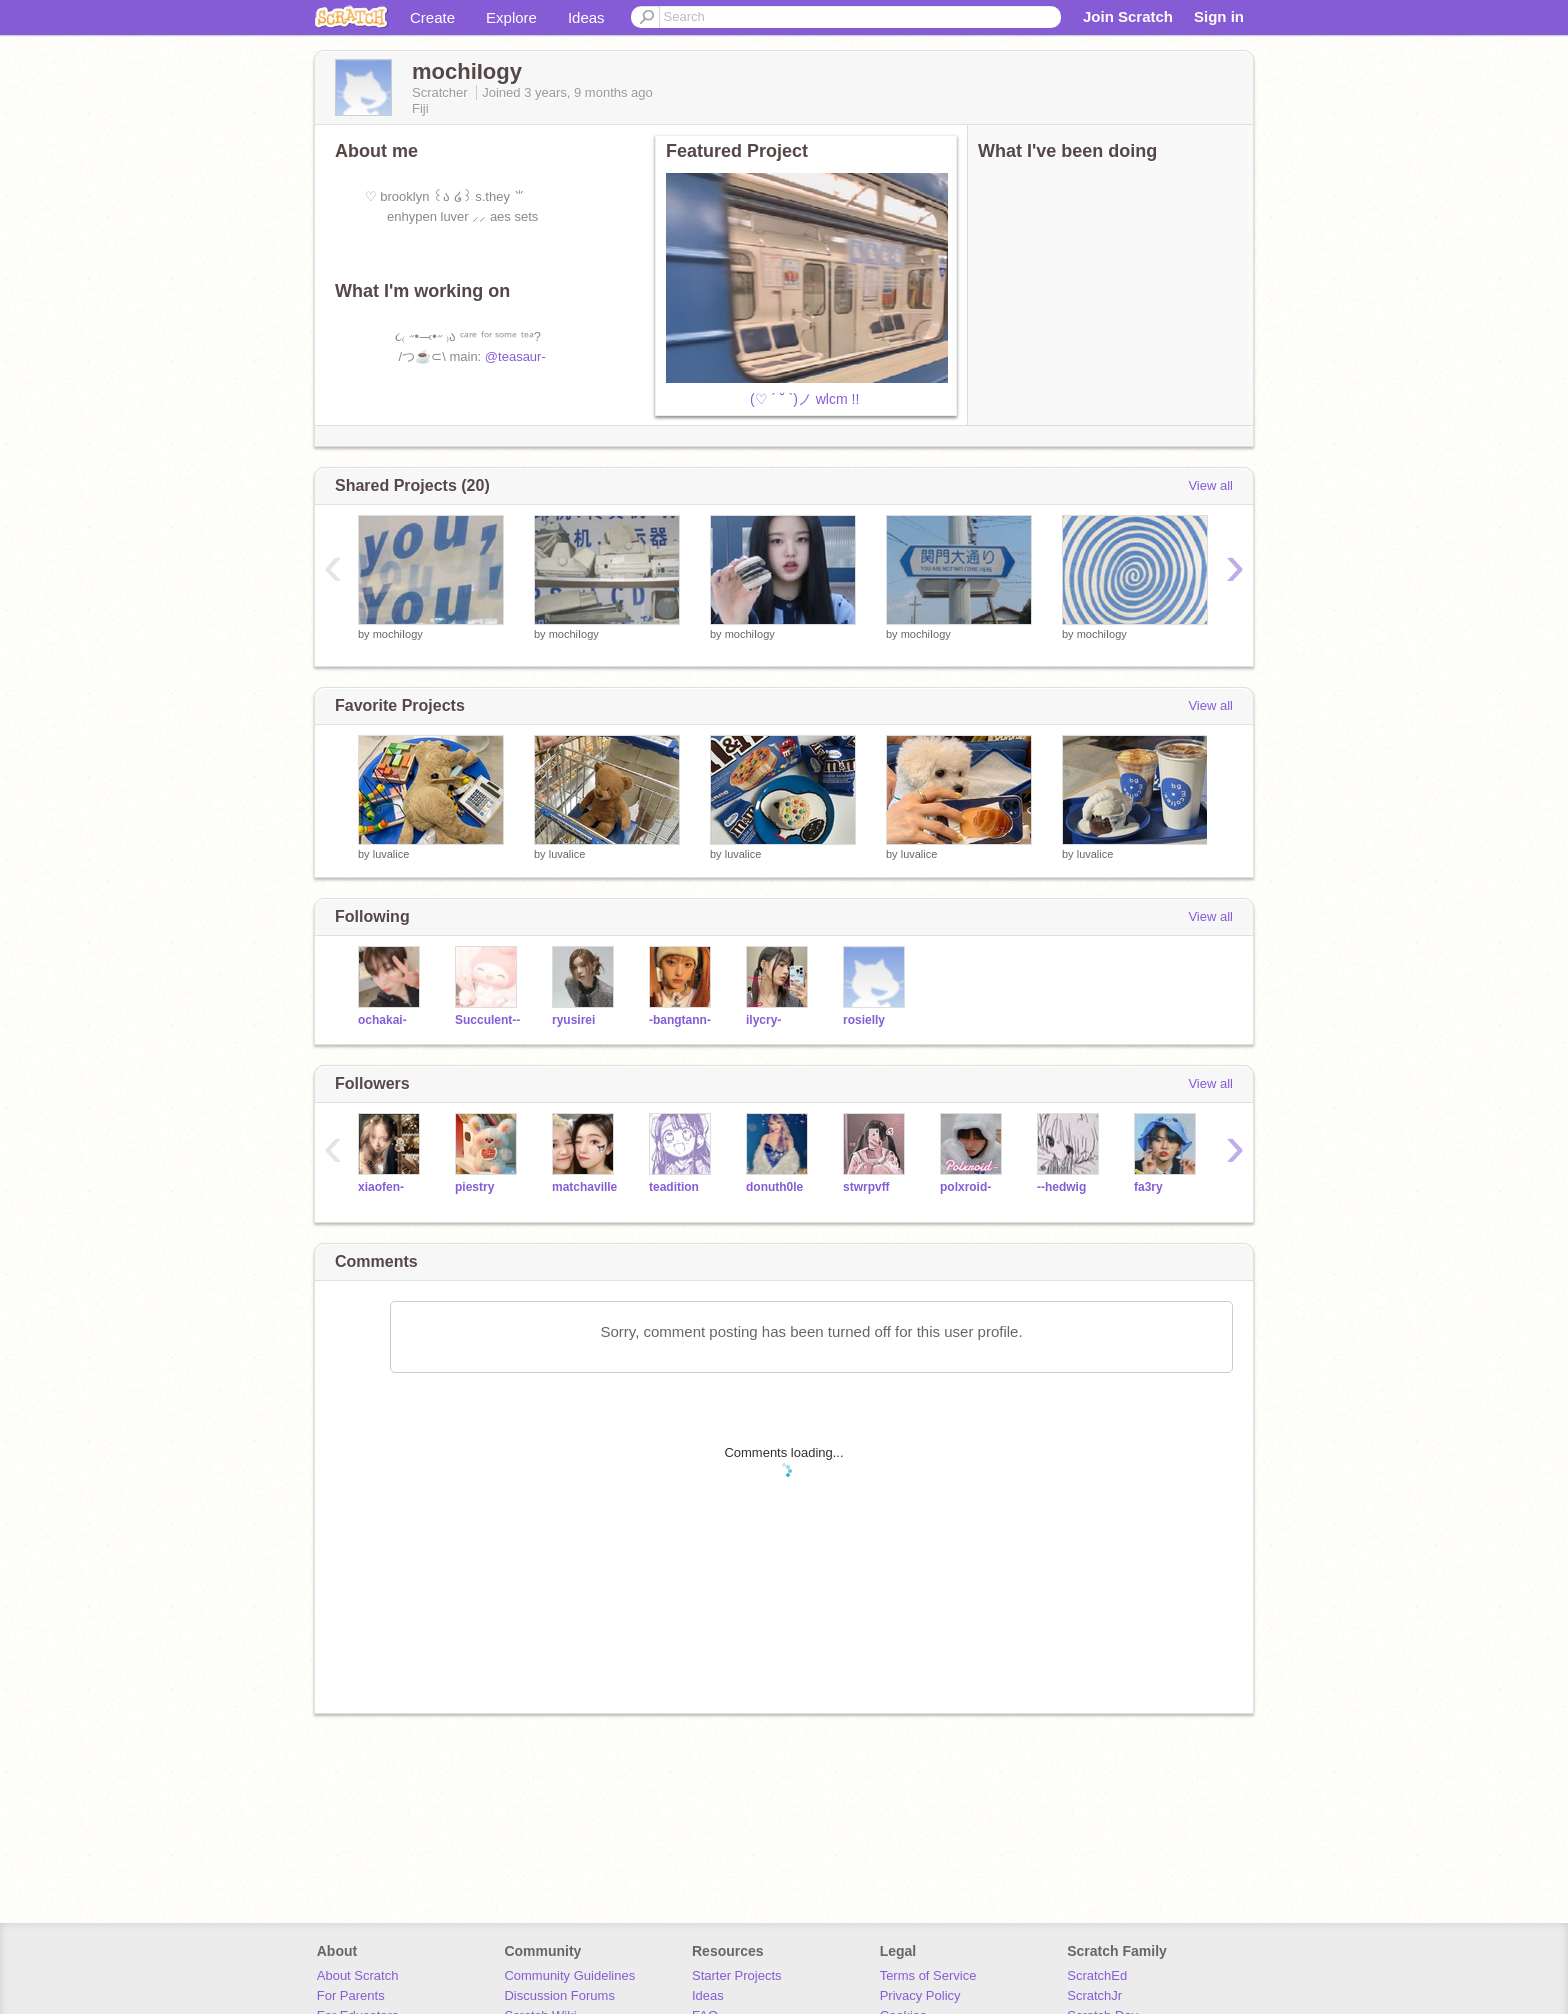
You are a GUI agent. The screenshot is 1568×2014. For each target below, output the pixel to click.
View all (1210, 485)
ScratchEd (1097, 1975)
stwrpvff (866, 1187)
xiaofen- (381, 1187)
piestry (474, 1187)
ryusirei (573, 1020)
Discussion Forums (559, 1995)
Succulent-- (487, 1020)
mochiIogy (398, 634)
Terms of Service (928, 1975)
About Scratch (358, 1975)
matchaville (584, 1187)
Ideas (586, 17)
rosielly (864, 1020)
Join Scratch (1128, 16)
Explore (511, 17)
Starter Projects (737, 1975)
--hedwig (1061, 1187)
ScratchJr (1094, 1995)
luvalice (391, 854)
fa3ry (1148, 1187)
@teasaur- (515, 356)
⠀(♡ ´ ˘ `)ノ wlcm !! (762, 399)
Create (432, 17)
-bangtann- (680, 1020)
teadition (674, 1187)
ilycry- (763, 1020)
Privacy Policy (920, 1995)
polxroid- (965, 1187)
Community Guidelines (569, 1975)
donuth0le (774, 1187)
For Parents (351, 1995)
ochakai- (382, 1020)
